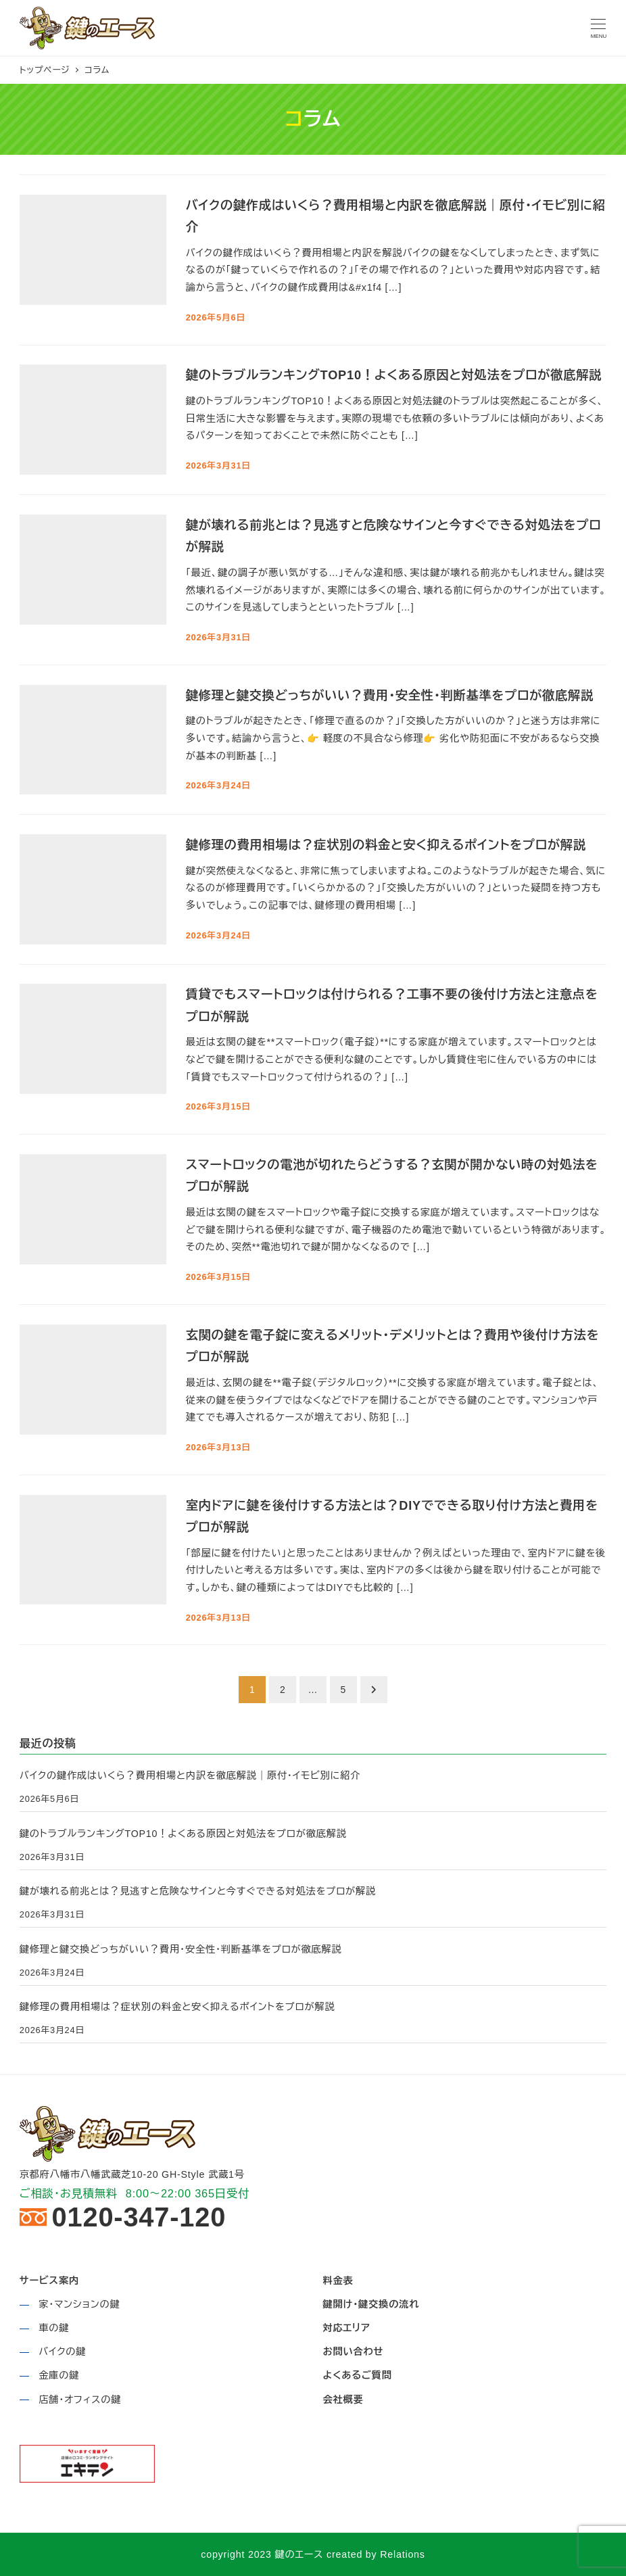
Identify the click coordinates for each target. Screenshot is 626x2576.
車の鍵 (54, 2327)
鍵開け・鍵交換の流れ (370, 2304)
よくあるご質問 (356, 2375)
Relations (402, 2554)
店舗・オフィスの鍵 (80, 2399)
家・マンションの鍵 (79, 2304)
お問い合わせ (352, 2351)
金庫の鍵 (59, 2375)
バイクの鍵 (62, 2351)
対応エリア (346, 2327)
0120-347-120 (139, 2218)
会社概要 (342, 2399)
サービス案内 (49, 2280)
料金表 (337, 2280)
